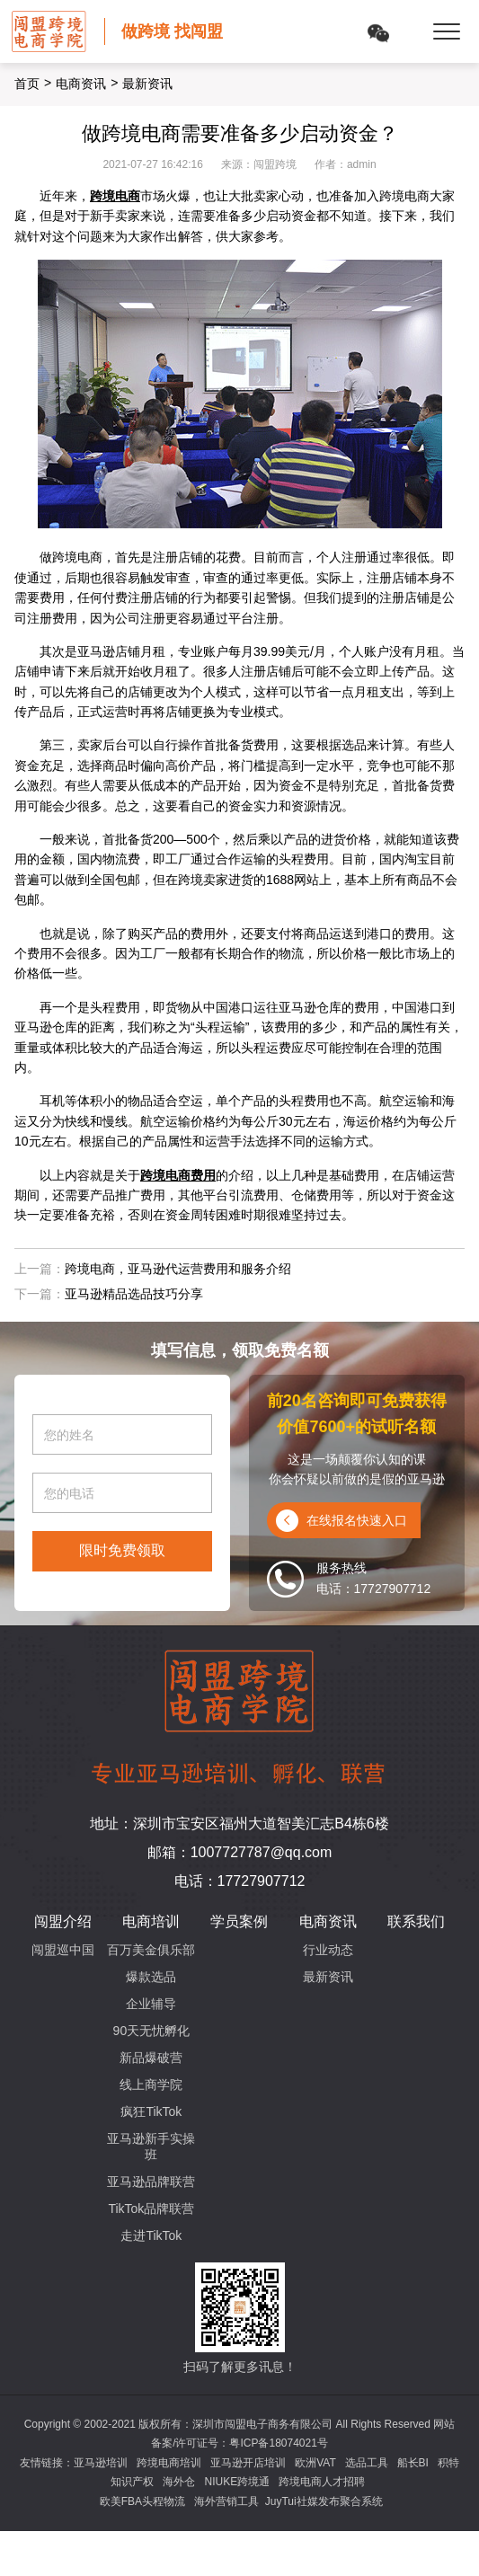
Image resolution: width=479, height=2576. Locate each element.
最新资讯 (328, 1977)
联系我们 (416, 1921)
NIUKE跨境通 (237, 2481)
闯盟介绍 (63, 1921)
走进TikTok (151, 2235)
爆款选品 (151, 1977)
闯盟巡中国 (62, 1950)
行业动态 (328, 1950)
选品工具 (366, 2462)
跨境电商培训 (169, 2462)
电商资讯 (81, 83)
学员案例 (239, 1921)
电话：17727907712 (240, 1881)
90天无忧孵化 (152, 2030)
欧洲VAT (315, 2462)
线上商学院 (151, 2084)
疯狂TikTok (151, 2111)
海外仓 (179, 2481)
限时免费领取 (122, 1550)
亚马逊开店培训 (248, 2462)
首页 (27, 83)
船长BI (413, 2462)
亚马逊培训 (101, 2462)
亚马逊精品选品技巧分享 (134, 1294)
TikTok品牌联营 (151, 2208)
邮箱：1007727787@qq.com (240, 1852)
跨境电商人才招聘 (322, 2481)
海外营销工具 (226, 2501)
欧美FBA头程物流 (142, 2501)
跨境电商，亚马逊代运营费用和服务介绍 (178, 1268)
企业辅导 (151, 2003)
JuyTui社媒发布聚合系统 (324, 2501)
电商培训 (151, 1921)
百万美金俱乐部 (151, 1950)
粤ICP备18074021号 (278, 2443)
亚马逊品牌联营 (151, 2181)
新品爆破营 (151, 2057)
